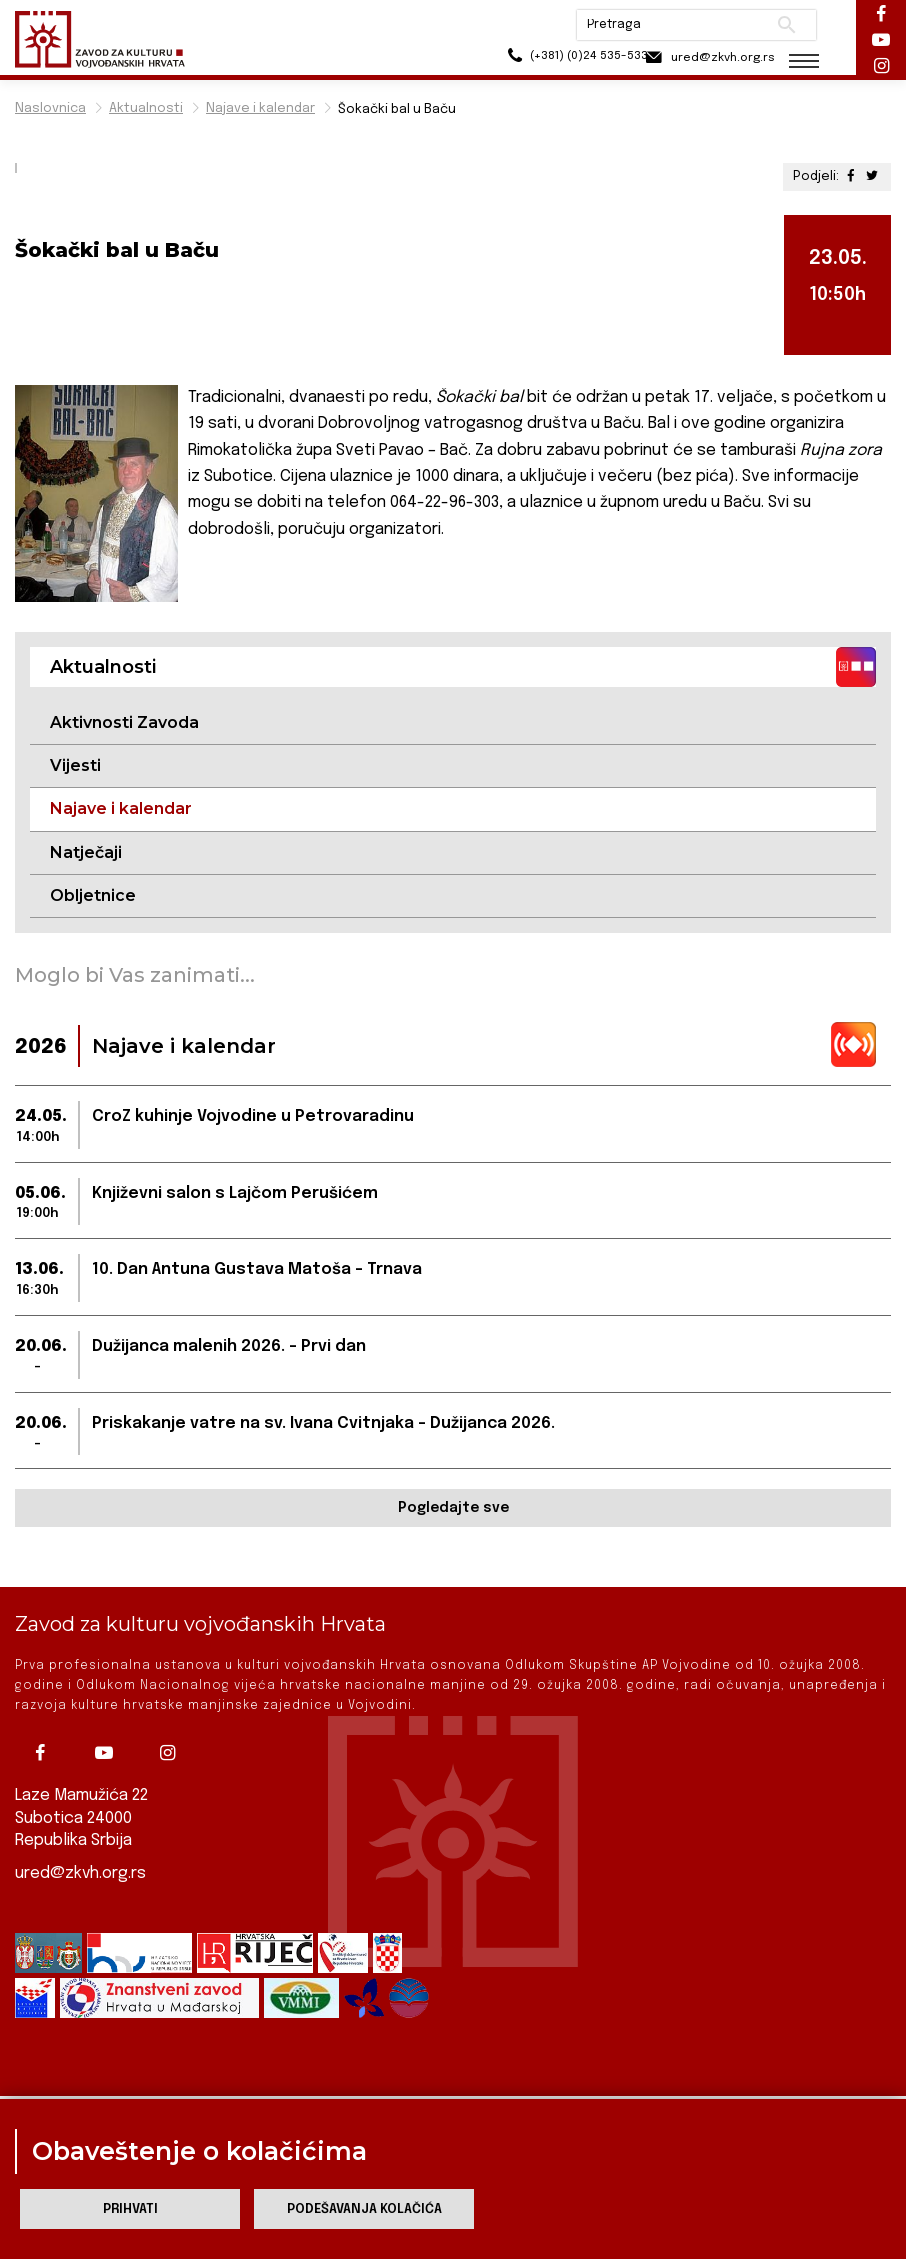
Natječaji (86, 852)
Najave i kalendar (260, 108)
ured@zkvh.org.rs (81, 1872)
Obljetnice (93, 895)
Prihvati (130, 2209)
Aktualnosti (146, 108)
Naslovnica (50, 108)
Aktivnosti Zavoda (124, 722)
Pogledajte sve (453, 1509)
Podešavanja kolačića (364, 2209)
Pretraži (786, 25)
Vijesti (75, 765)
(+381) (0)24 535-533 (556, 59)
